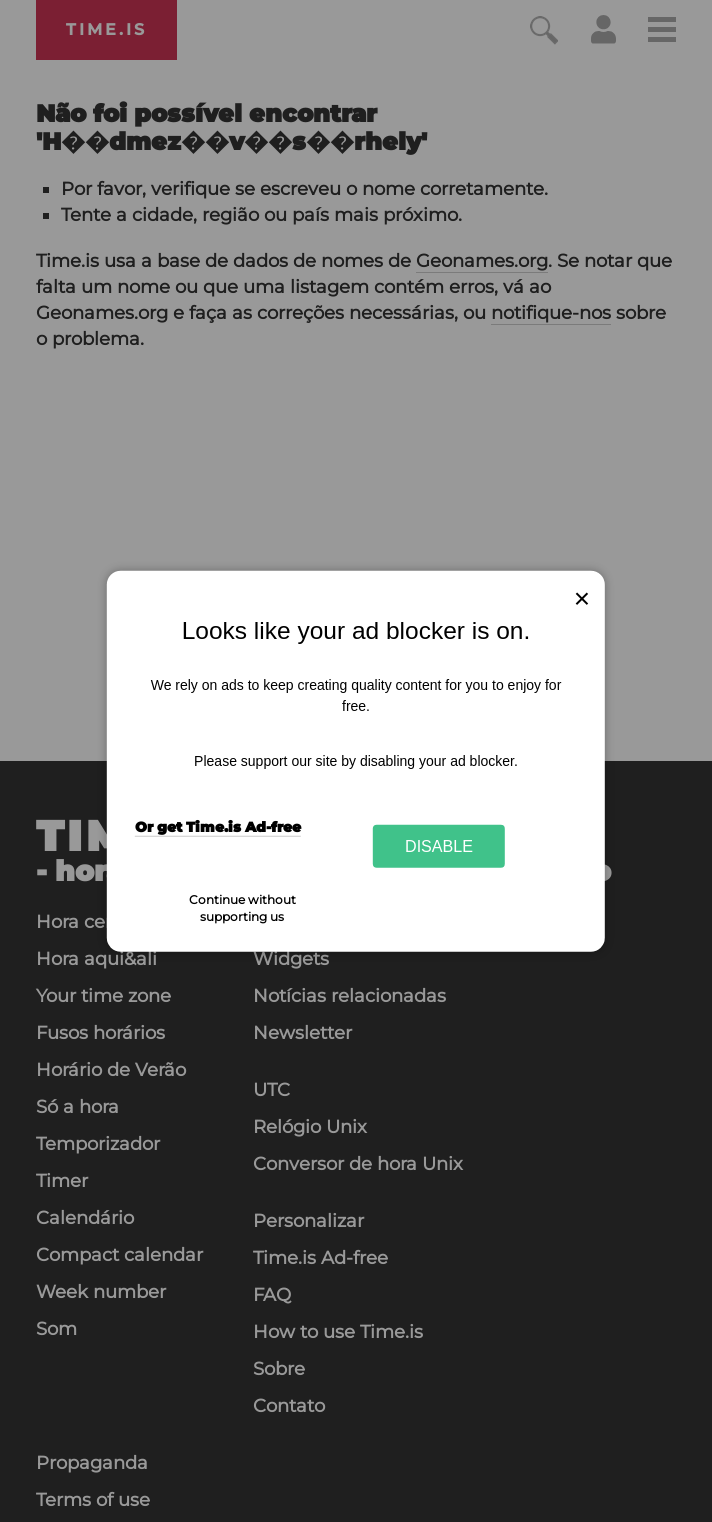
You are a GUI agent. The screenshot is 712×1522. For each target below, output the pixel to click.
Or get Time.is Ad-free (218, 827)
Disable (439, 846)
